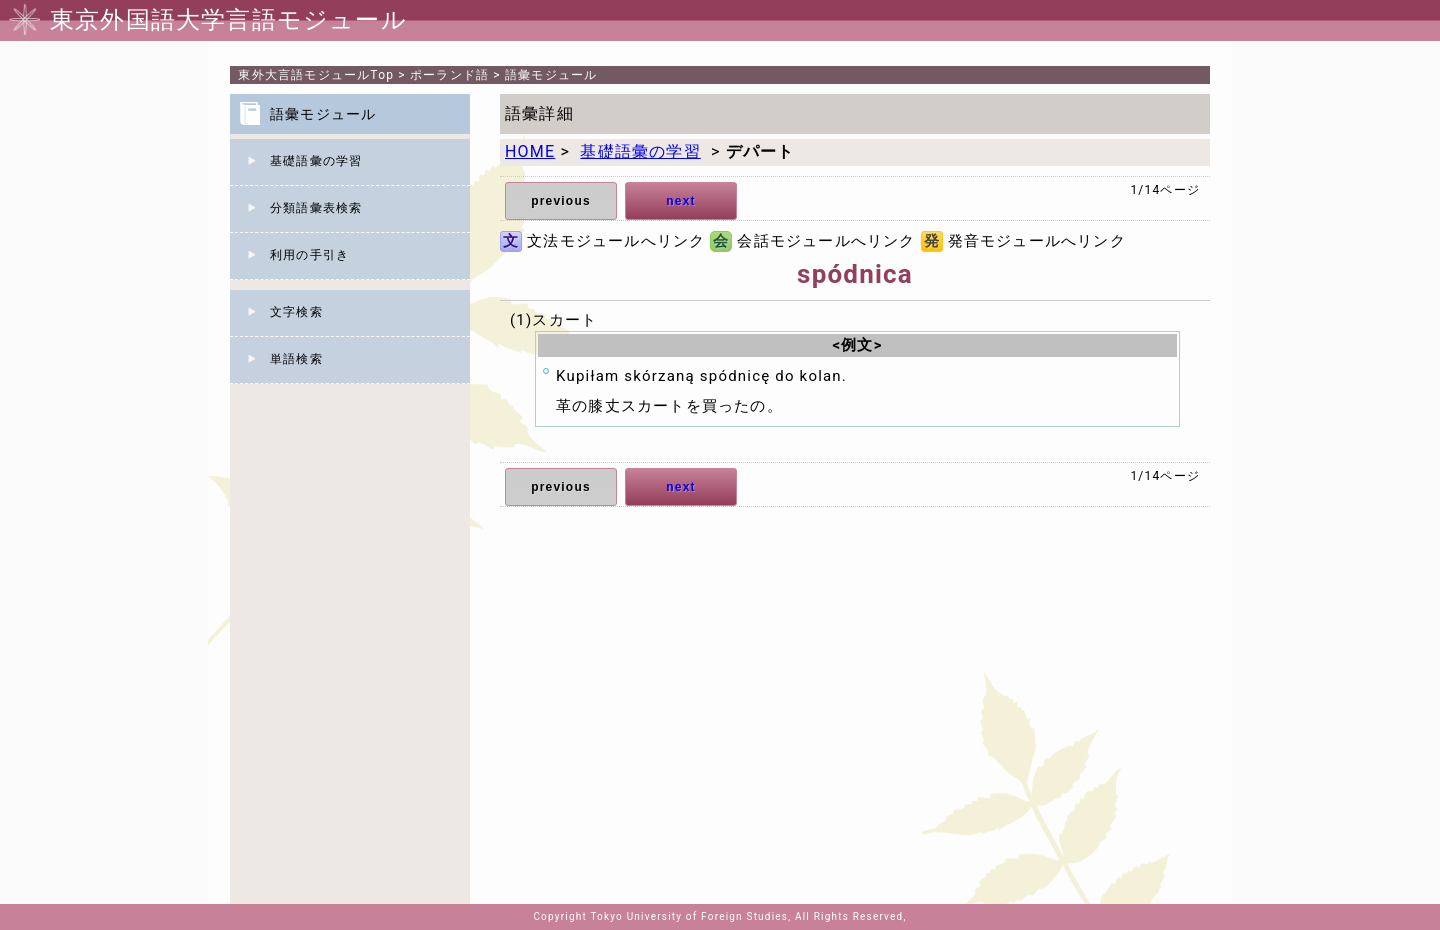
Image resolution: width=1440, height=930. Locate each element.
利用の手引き (309, 255)
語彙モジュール (551, 75)
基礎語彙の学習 (316, 161)
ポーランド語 (449, 75)
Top (316, 75)
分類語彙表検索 (316, 208)
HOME (530, 151)
